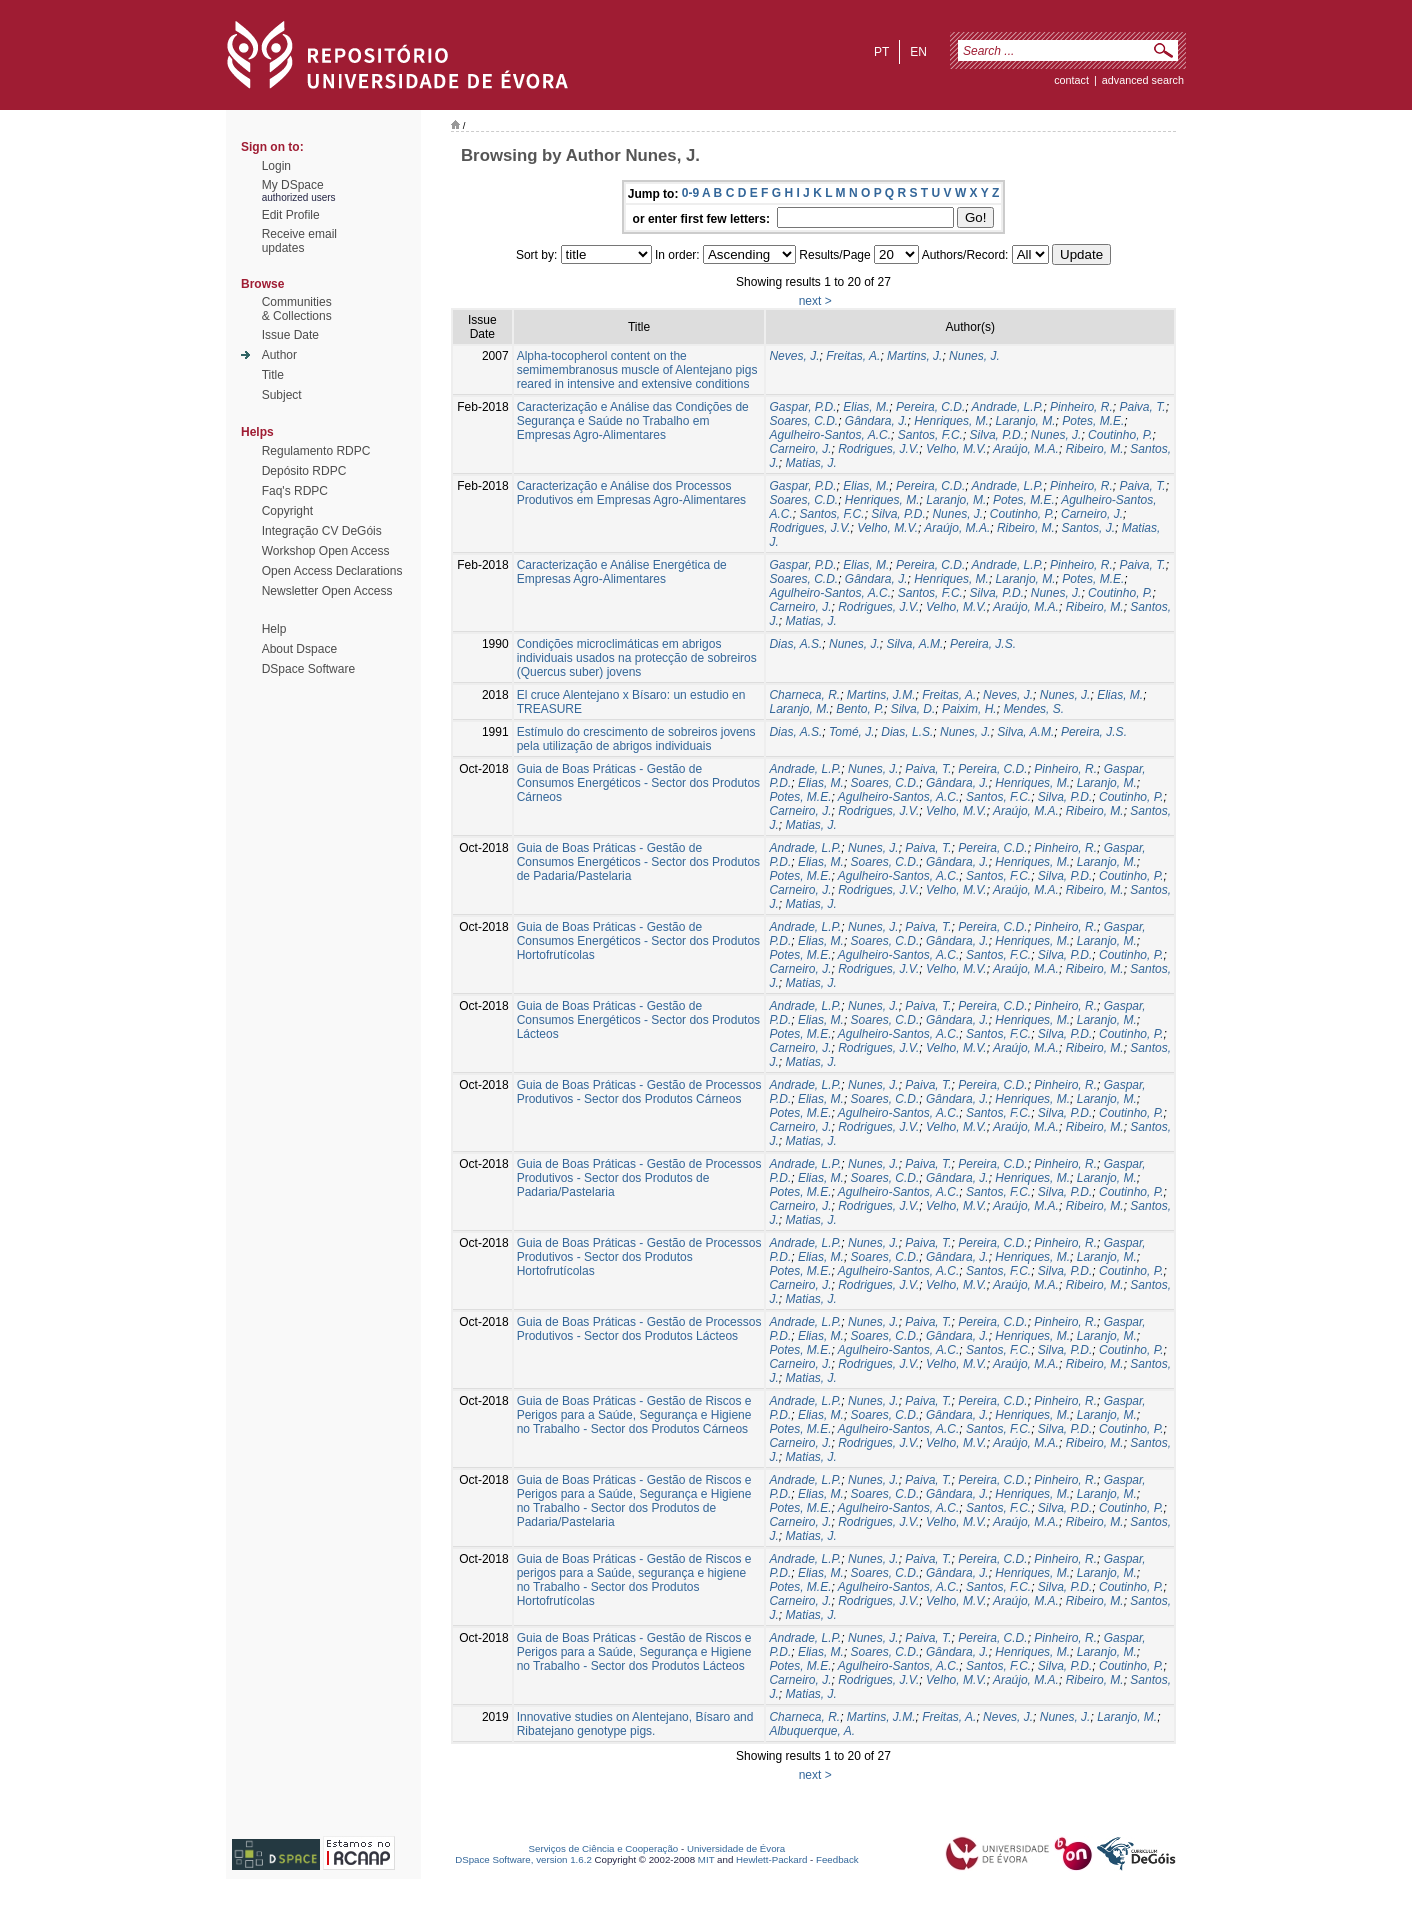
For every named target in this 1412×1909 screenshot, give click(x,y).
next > (815, 301)
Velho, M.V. (956, 449)
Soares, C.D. (803, 421)
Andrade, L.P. (1008, 407)
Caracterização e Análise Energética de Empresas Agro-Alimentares (622, 572)
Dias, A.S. (795, 644)
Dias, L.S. (907, 732)
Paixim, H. (969, 709)
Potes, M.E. (1093, 421)
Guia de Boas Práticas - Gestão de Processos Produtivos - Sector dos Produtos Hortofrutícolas (639, 1257)
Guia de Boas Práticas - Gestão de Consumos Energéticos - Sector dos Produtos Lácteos (638, 1020)
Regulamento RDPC (316, 451)
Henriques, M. (951, 421)
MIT (706, 1859)
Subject (282, 395)
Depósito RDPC (304, 471)
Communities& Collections (297, 309)
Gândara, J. (876, 421)
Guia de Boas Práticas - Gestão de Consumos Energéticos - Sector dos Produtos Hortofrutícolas (638, 941)
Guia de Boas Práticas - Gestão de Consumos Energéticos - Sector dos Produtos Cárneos (638, 783)
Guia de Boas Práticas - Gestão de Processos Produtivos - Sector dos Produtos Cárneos (639, 1092)
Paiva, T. (1142, 407)
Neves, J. (794, 356)
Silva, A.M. (914, 644)
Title (273, 375)
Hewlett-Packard (771, 1859)
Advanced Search (1143, 80)
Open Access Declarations (332, 571)
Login (276, 166)
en (918, 52)
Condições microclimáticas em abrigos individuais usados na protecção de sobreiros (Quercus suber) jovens (637, 658)
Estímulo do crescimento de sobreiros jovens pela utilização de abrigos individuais (636, 739)
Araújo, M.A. (1026, 449)
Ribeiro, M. (1095, 449)
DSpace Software (308, 669)
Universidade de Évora (736, 1848)
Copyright (287, 511)
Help (274, 629)
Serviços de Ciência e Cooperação (604, 1848)
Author (279, 355)
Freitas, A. (853, 356)
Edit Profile (291, 215)
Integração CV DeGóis (322, 531)
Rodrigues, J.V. (878, 449)
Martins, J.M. (881, 695)
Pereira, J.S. (983, 644)
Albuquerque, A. (812, 1731)
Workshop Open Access (326, 551)
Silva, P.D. (997, 435)
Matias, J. (810, 463)
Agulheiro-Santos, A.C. (830, 435)
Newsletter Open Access (327, 591)
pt (881, 52)
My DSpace (293, 185)
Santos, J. (1088, 528)
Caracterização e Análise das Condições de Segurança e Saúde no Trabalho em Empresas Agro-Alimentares (633, 421)
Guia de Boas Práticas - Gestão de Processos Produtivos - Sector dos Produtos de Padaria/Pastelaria (639, 1178)
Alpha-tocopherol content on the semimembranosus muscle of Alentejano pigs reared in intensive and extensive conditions (637, 370)
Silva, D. (913, 709)
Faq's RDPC (295, 491)
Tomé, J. (852, 732)
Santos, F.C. (930, 435)
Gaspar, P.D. (802, 407)
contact (1071, 80)
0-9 (690, 193)
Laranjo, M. (1026, 421)
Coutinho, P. (1120, 435)
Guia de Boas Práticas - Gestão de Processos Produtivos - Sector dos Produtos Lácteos (639, 1329)
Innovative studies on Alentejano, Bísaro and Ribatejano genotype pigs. (635, 1724)
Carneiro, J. (800, 449)
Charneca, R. (804, 695)
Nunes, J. (974, 356)
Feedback (837, 1859)
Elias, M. (866, 407)
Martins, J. (914, 356)
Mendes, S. (1033, 709)
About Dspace (299, 649)
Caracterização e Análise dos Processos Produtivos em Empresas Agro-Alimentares (631, 493)
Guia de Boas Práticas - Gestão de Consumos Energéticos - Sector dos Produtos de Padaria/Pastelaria (638, 862)
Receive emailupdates (299, 241)
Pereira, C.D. (930, 407)
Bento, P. (860, 709)
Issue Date (290, 335)
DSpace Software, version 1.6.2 (523, 1859)
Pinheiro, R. (1081, 407)
